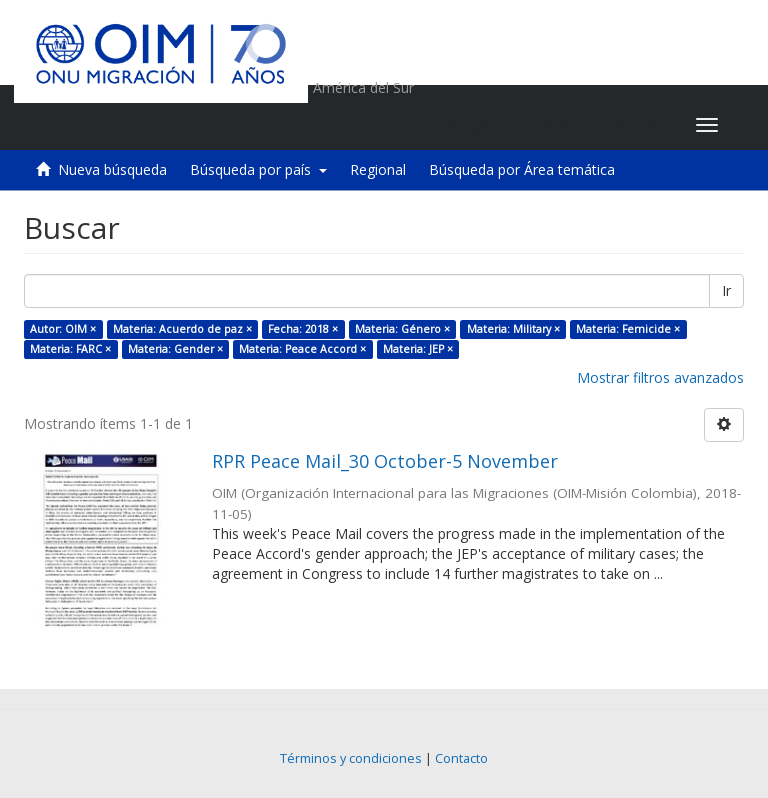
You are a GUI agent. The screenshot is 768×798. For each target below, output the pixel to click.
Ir (726, 290)
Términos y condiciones (351, 758)
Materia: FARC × (70, 349)
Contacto (461, 758)
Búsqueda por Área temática (522, 169)
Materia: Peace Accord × (302, 349)
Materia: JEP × (418, 349)
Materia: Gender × (175, 349)
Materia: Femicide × (628, 329)
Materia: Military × (513, 329)
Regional (378, 169)
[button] (555, 125)
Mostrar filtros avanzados (660, 377)
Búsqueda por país (258, 169)
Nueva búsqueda (112, 169)
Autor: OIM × (63, 329)
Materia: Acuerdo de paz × (182, 329)
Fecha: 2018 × (303, 329)
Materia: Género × (402, 329)
